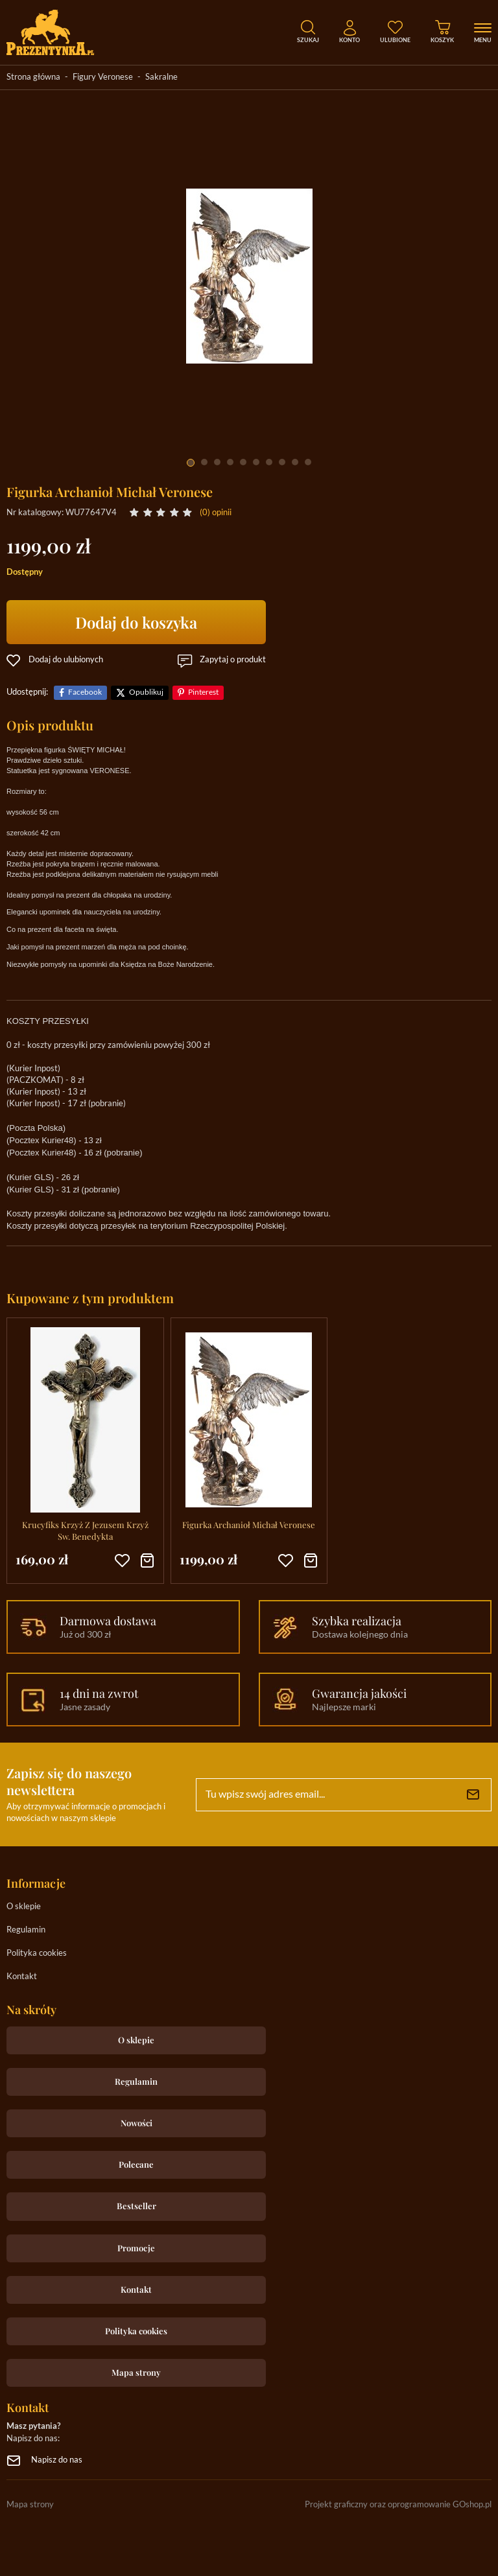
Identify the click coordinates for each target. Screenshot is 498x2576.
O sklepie (23, 1907)
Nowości (136, 2122)
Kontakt (21, 1977)
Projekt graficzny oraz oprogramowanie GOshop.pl (398, 2505)
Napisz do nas (56, 2460)
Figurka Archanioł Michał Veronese (248, 1524)
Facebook (85, 692)
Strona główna (33, 77)
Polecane (136, 2164)
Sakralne (161, 77)
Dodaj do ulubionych (66, 660)
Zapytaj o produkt (233, 660)
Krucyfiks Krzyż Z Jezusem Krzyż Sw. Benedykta (85, 1530)
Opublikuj (146, 692)
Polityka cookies (36, 1953)
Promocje (136, 2247)
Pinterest (203, 692)
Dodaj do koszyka (136, 622)
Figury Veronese (103, 77)
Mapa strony (136, 2372)
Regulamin (25, 1930)
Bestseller (136, 2205)
